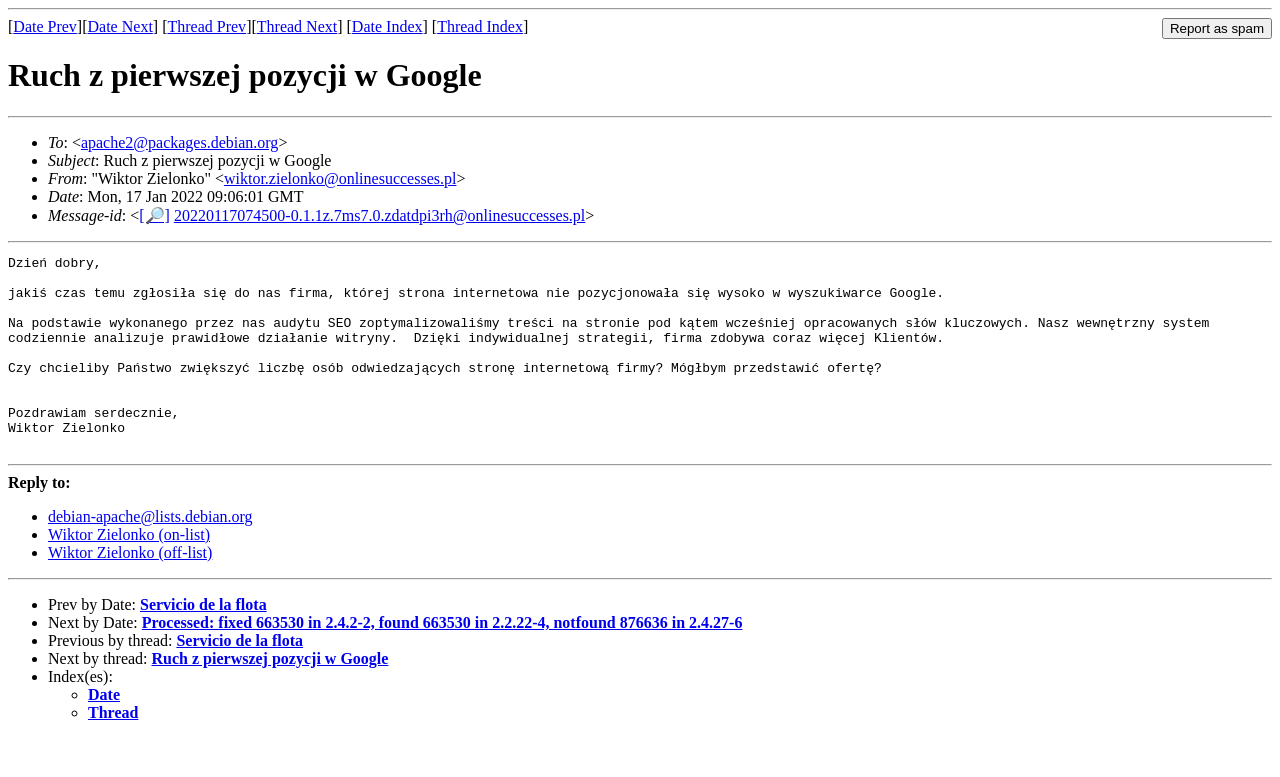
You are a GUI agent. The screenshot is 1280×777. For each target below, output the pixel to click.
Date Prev (45, 26)
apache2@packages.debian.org (179, 142)
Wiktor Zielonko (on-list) (129, 573)
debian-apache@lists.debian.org (150, 555)
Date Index (387, 26)
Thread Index (480, 26)
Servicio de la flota (203, 643)
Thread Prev (206, 26)
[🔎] (154, 215)
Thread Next (297, 26)
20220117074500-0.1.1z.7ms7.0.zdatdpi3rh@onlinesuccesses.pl (379, 215)
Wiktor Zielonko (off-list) (130, 591)
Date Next (120, 26)
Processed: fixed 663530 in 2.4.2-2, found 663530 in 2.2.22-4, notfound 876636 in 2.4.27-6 (442, 661)
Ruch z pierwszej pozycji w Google (270, 697)
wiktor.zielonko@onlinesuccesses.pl (340, 178)
